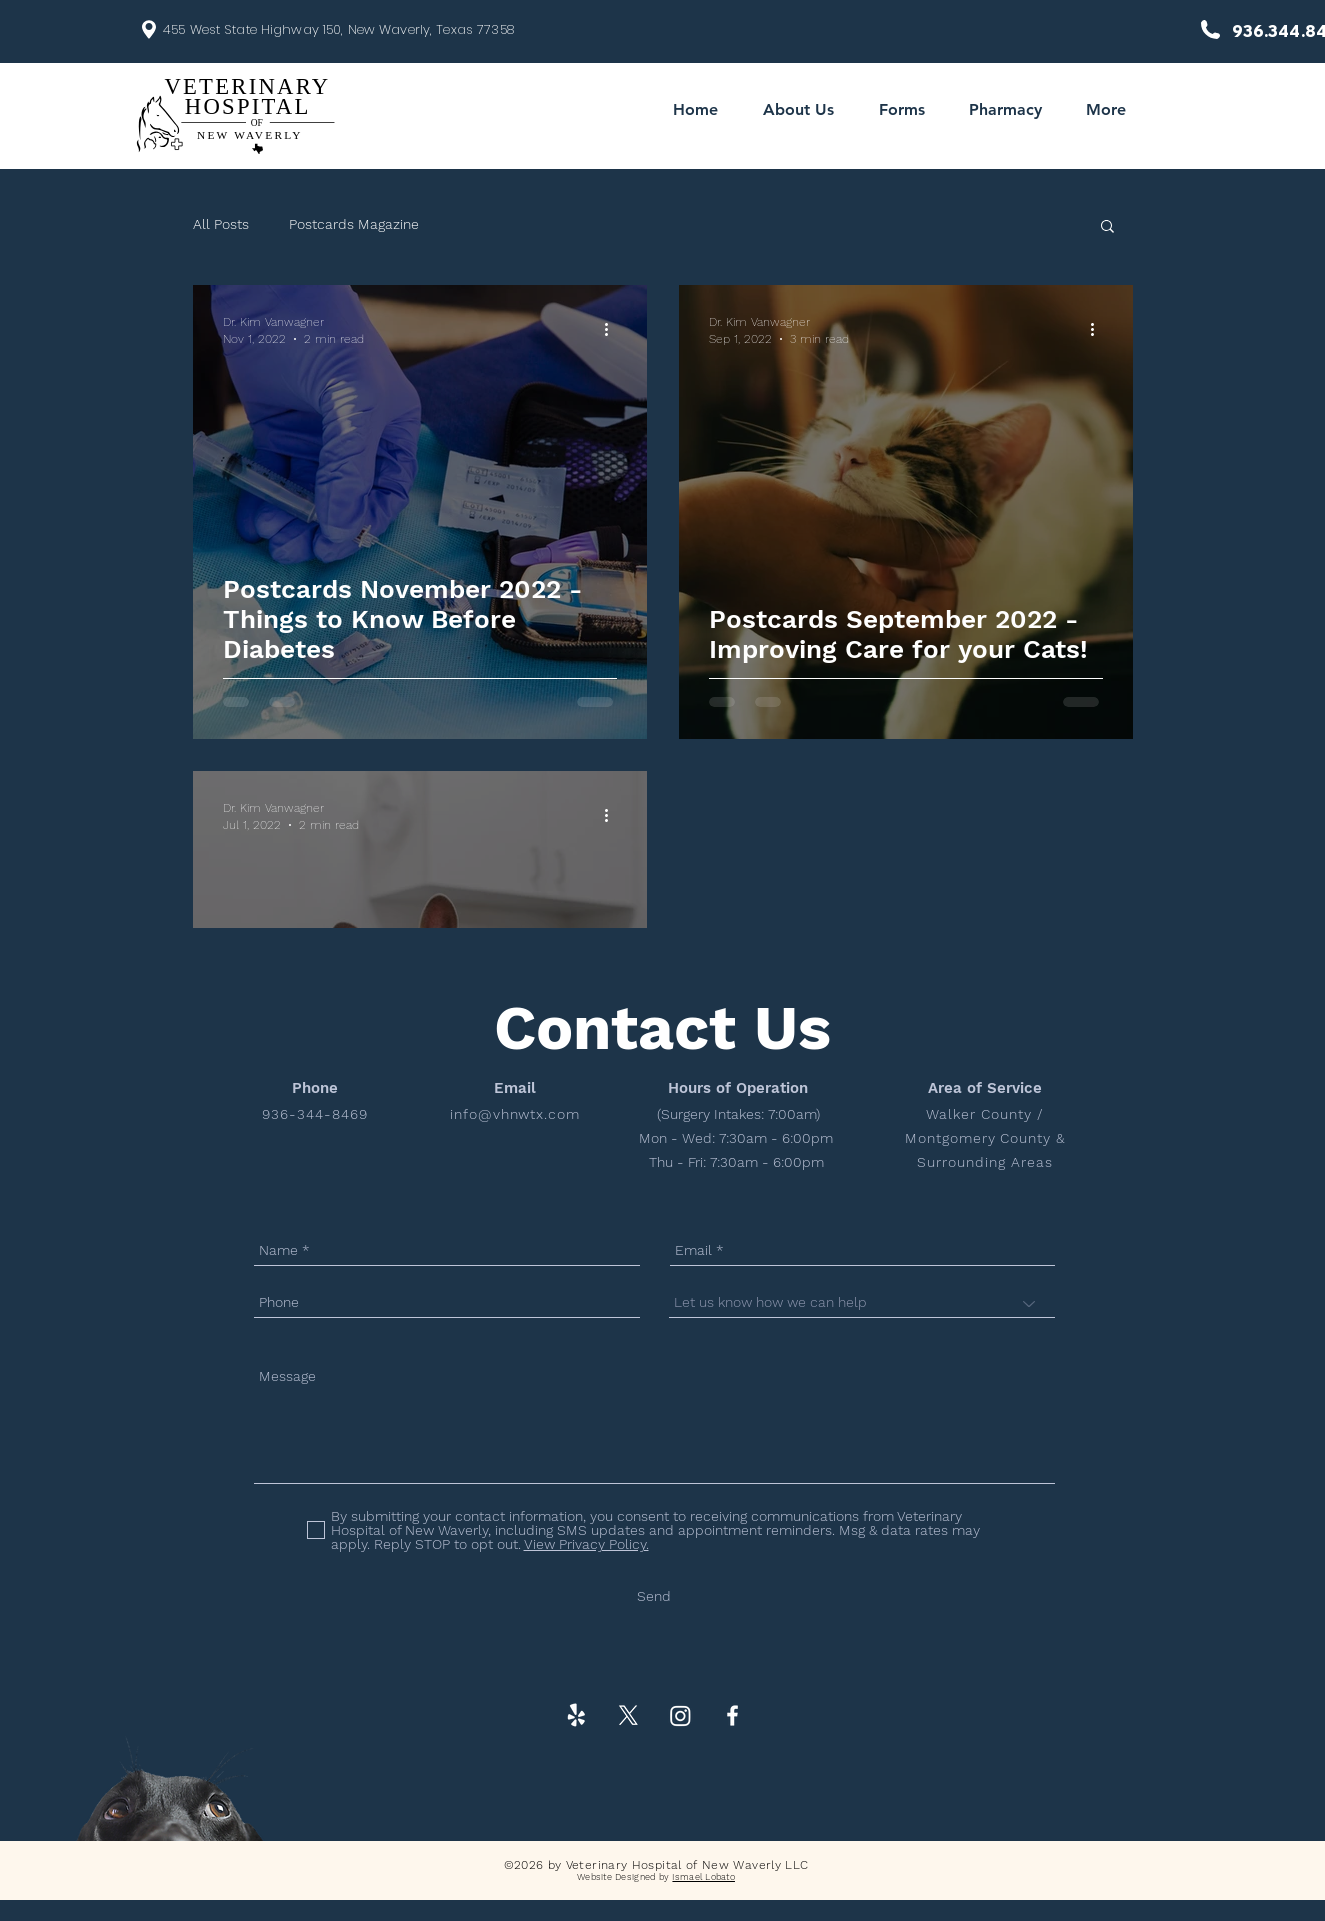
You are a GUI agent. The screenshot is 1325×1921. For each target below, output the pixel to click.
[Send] (654, 1596)
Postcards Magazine (354, 224)
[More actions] (614, 329)
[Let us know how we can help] (862, 1303)
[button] (1107, 227)
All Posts (221, 224)
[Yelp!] (576, 1715)
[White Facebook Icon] (732, 1715)
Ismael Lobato (703, 1877)
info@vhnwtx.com (515, 1114)
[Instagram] (680, 1715)
